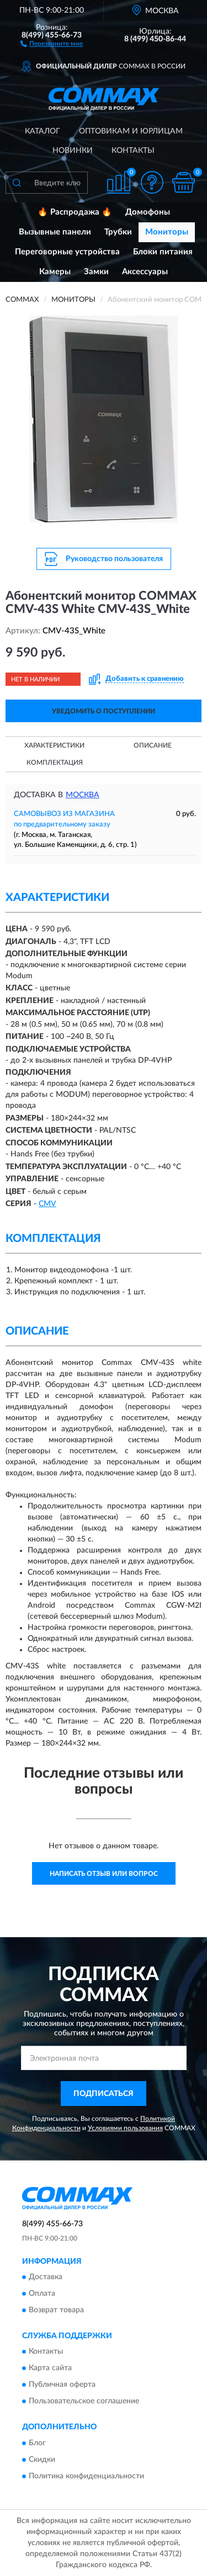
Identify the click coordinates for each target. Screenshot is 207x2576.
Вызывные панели (55, 232)
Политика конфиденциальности (86, 2476)
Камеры (55, 272)
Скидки (42, 2459)
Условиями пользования (125, 2128)
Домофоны (147, 212)
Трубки (118, 232)
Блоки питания (163, 252)
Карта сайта (50, 2368)
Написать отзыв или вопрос (104, 1873)
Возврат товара (56, 2310)
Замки (96, 272)
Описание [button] (153, 745)
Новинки (72, 150)
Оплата (42, 2293)
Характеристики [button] (54, 745)
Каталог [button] (42, 131)
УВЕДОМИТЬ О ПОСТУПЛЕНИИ (103, 711)
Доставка (45, 2277)
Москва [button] (82, 795)
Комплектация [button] (54, 762)
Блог (37, 2443)
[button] (51, 43)
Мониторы (166, 232)
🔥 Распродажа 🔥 (75, 212)
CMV (47, 1204)
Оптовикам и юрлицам (131, 131)
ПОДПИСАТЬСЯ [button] (103, 2094)
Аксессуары (145, 272)
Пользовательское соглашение (84, 2402)
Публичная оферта (62, 2385)
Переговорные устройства (67, 252)
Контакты (133, 150)
